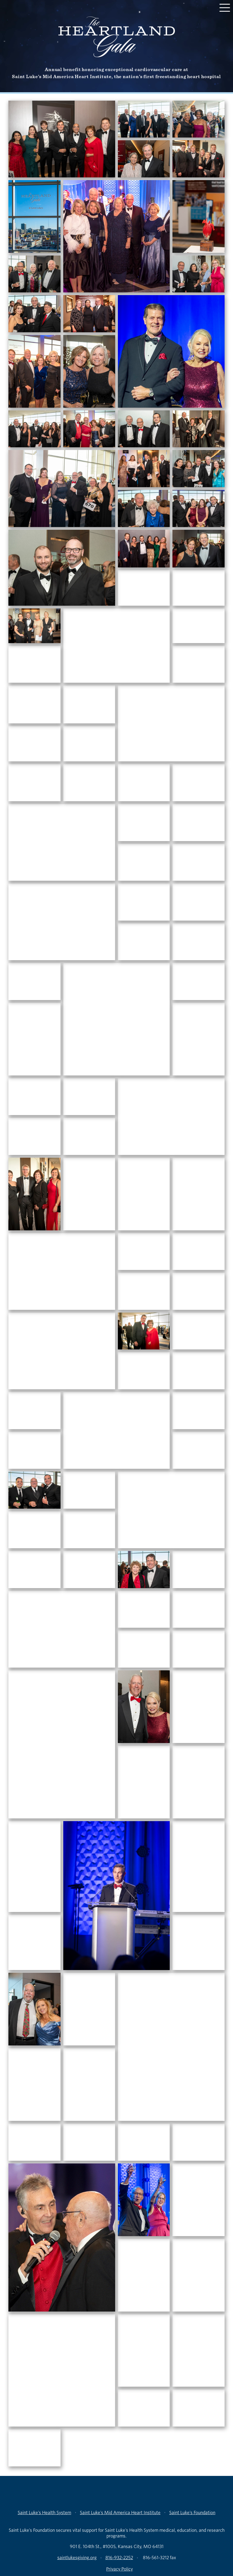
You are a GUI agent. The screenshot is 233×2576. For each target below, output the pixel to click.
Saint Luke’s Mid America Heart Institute (120, 2512)
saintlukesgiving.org (77, 2557)
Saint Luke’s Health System (44, 2512)
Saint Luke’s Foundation (192, 2512)
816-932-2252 (119, 2557)
